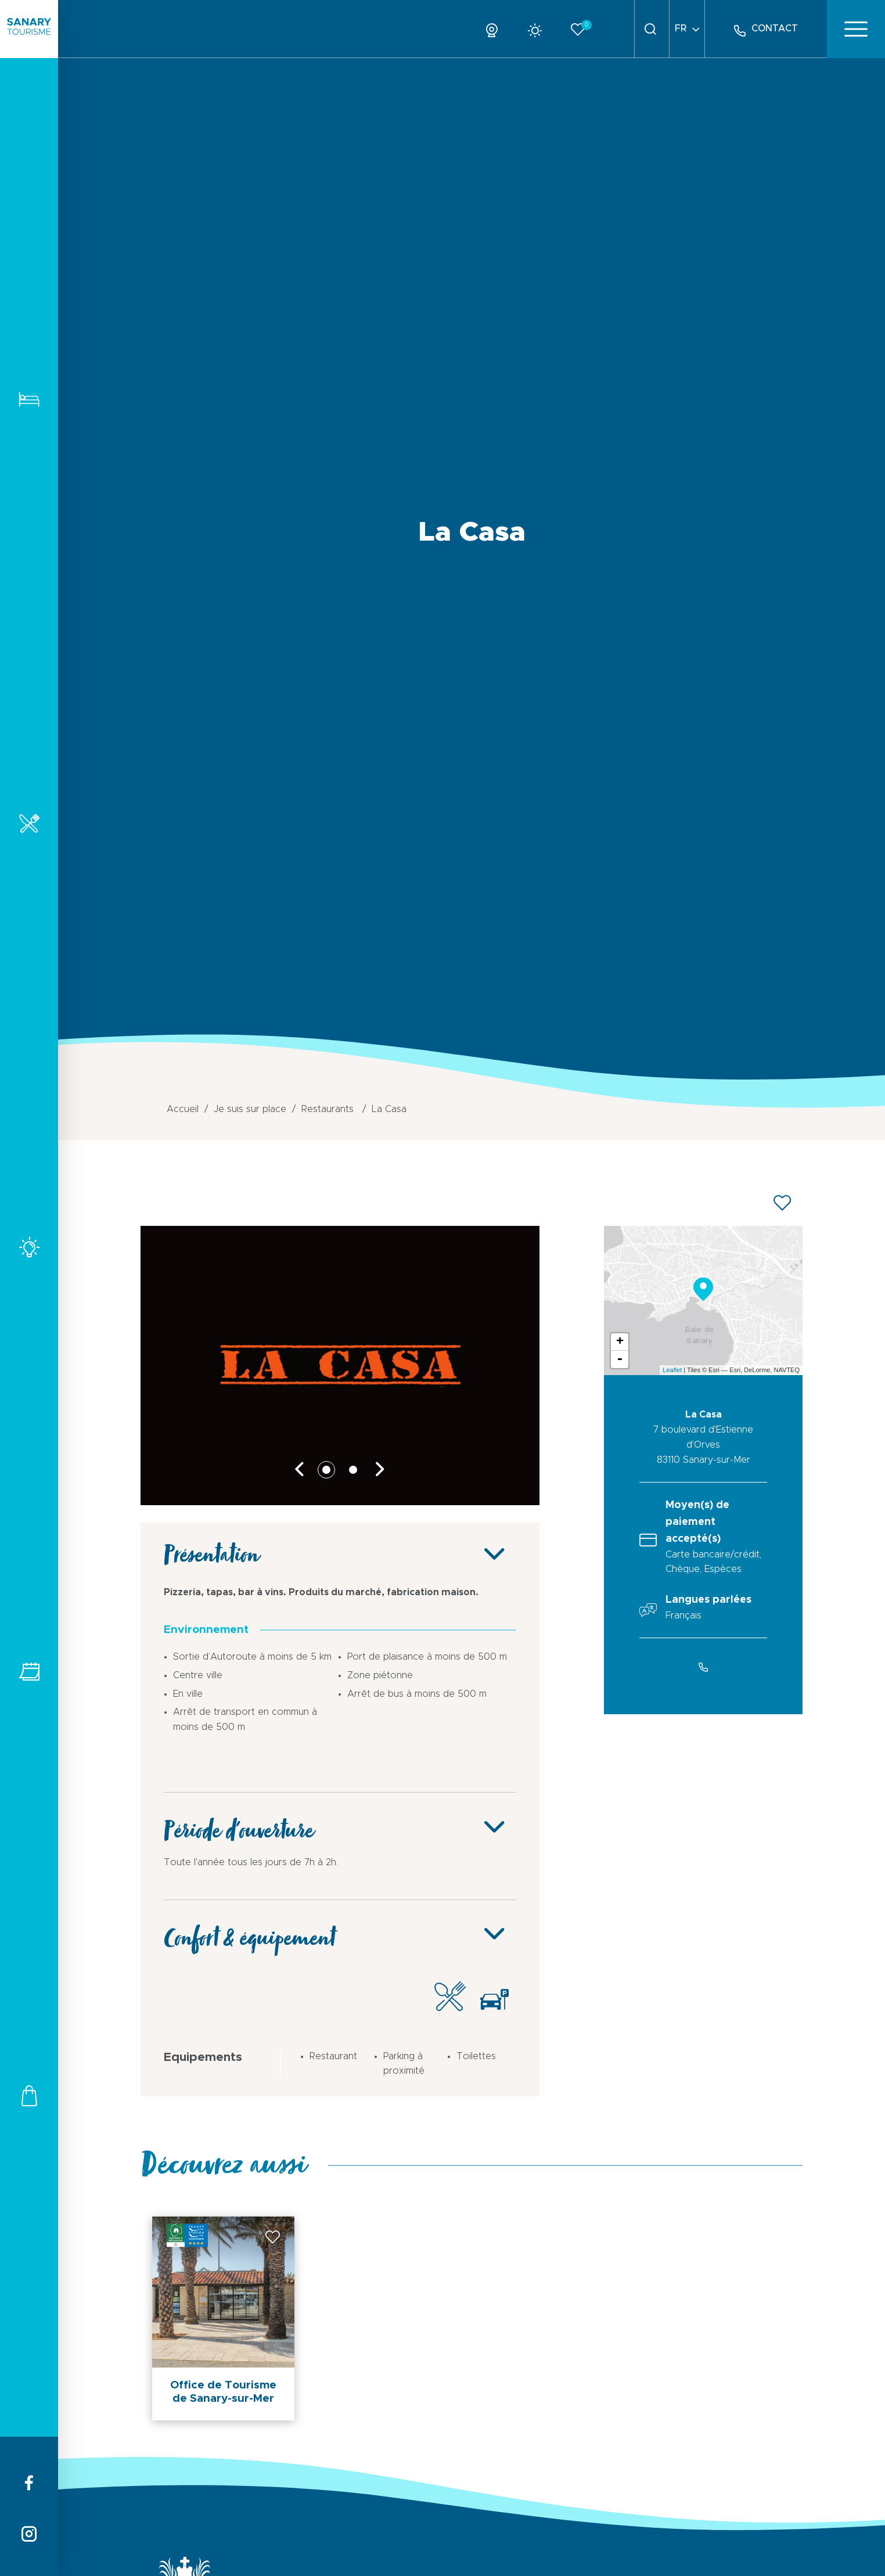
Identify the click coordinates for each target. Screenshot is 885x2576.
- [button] (620, 1359)
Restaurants (29, 823)
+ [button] (620, 1342)
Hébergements (29, 399)
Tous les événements (29, 1671)
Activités (29, 1247)
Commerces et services (29, 2095)
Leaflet (672, 1369)
